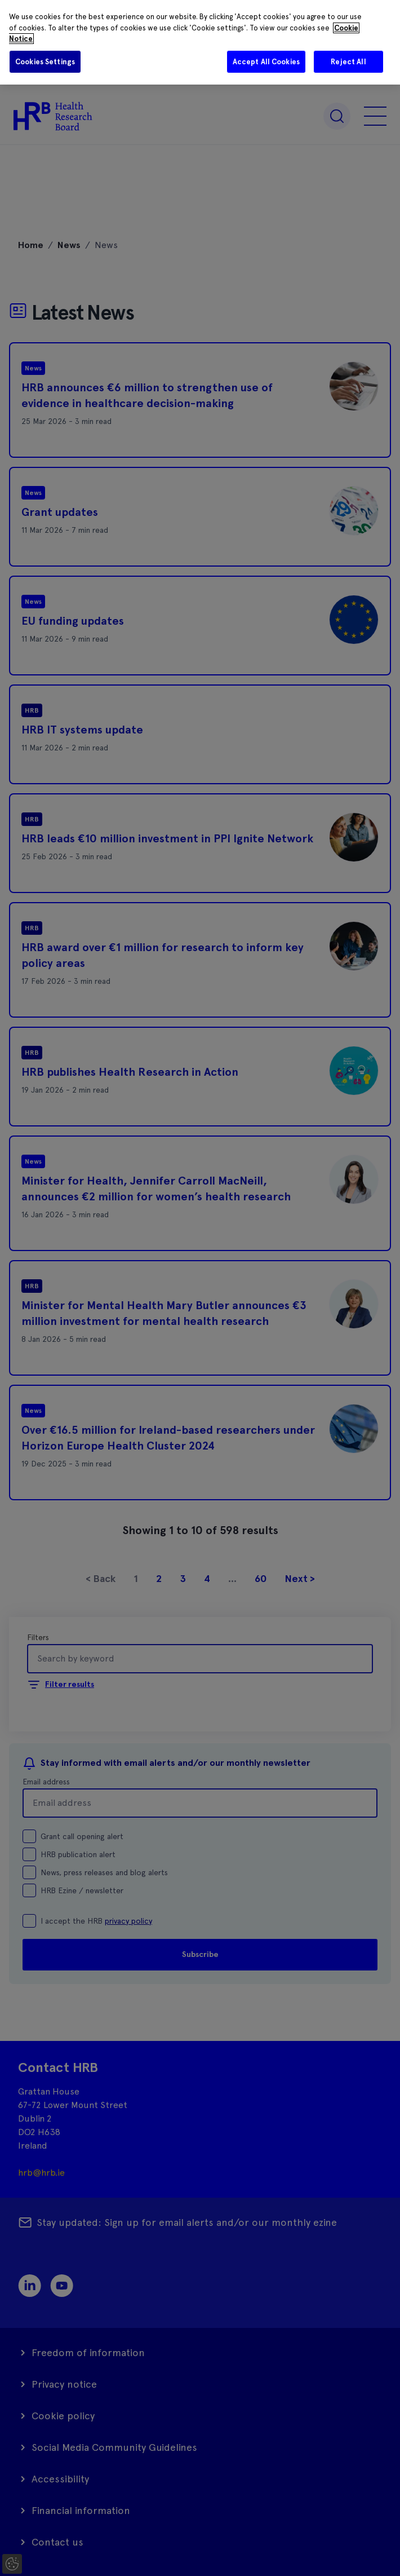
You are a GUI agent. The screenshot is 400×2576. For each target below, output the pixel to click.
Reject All (348, 62)
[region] (200, 42)
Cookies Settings (45, 62)
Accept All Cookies (266, 62)
